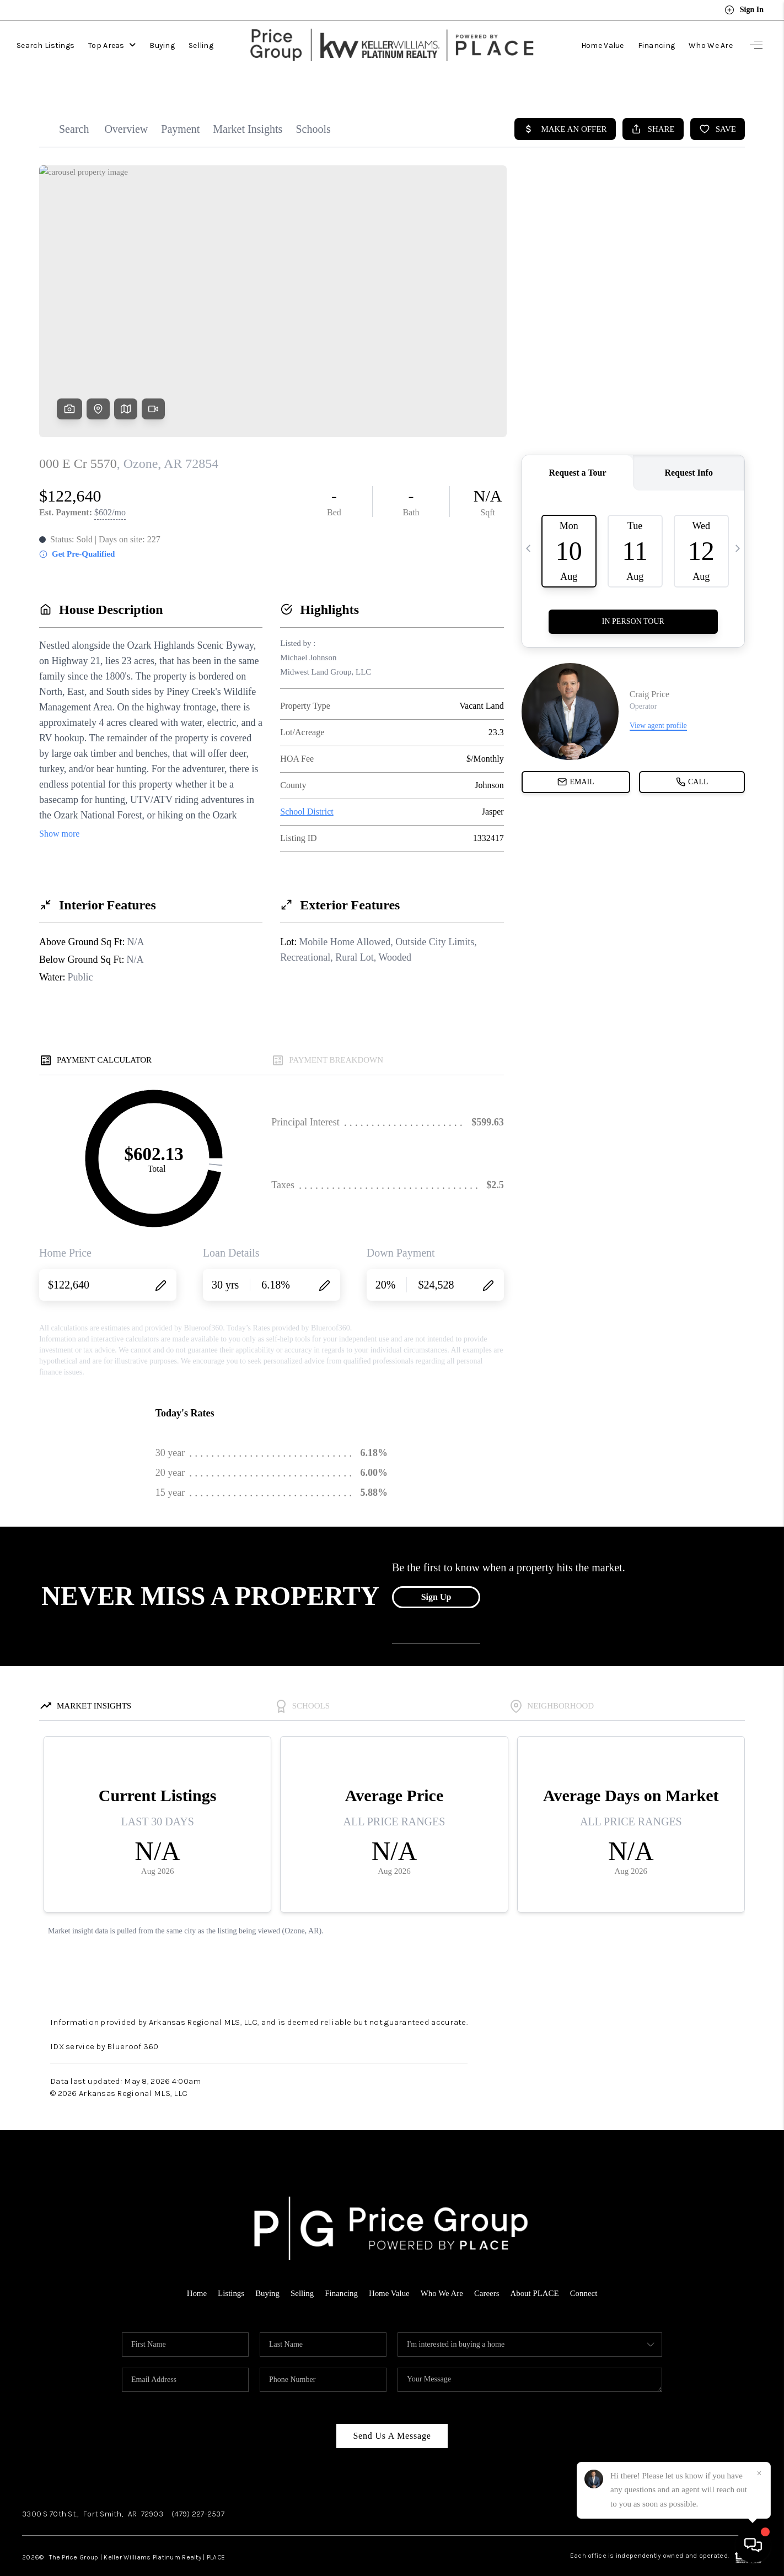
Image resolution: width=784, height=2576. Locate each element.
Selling (201, 42)
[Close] (759, 2473)
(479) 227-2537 (197, 2492)
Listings (230, 2271)
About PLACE (535, 2271)
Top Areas (112, 42)
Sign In (744, 10)
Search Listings (45, 42)
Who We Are (711, 42)
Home (196, 2271)
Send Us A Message (392, 2413)
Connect (584, 2271)
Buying (162, 42)
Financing (656, 42)
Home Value (602, 42)
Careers (487, 2271)
